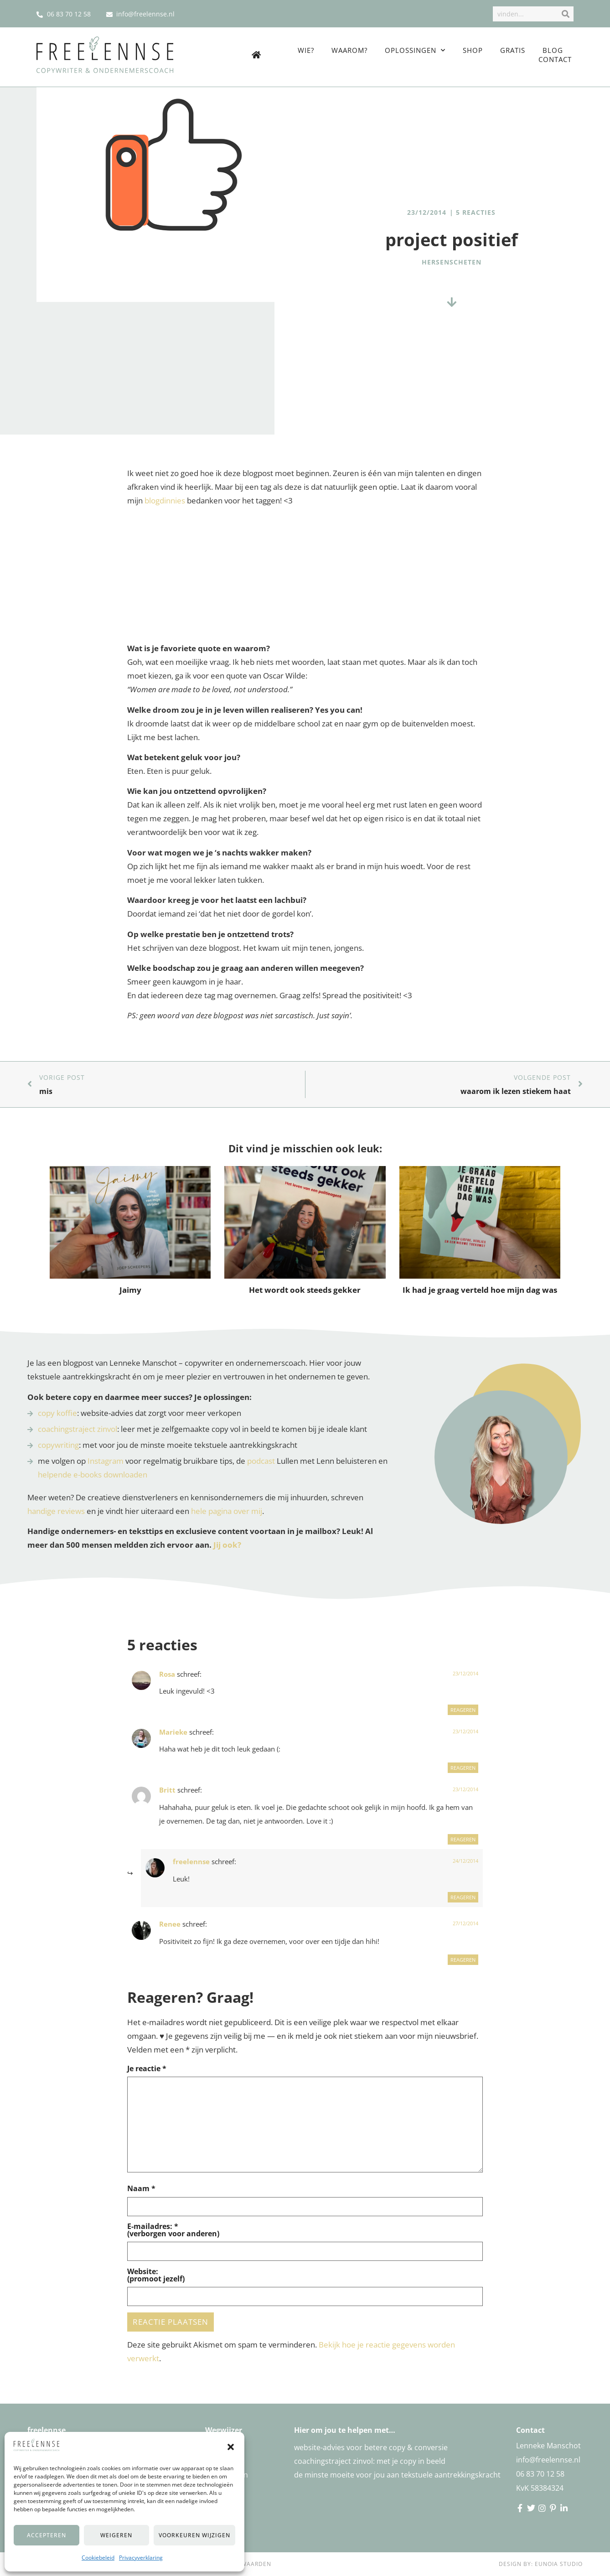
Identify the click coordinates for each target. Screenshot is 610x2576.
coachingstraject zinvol (77, 1429)
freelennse (191, 1861)
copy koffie (57, 1413)
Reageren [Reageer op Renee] (463, 1959)
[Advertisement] (305, 578)
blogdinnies (165, 500)
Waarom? (349, 50)
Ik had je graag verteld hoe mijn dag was (480, 1290)
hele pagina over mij (226, 1511)
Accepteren (46, 2535)
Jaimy (130, 1290)
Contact (555, 59)
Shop (473, 50)
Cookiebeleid (98, 2557)
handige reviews (56, 1511)
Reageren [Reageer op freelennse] (463, 1897)
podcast (261, 1461)
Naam (141, 2188)
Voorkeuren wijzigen (194, 2535)
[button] (230, 2447)
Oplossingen (415, 50)
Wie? (306, 50)
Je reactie (146, 2068)
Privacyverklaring (141, 2557)
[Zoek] (565, 13)
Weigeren (116, 2535)
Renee (170, 1923)
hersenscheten (451, 262)
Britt (167, 1789)
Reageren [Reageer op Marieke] (463, 1767)
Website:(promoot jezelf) (156, 2275)
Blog (553, 50)
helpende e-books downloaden (92, 1474)
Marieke (173, 1731)
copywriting (58, 1445)
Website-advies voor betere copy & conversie (371, 2447)
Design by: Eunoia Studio (541, 2564)
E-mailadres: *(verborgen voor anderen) (173, 2230)
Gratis (512, 50)
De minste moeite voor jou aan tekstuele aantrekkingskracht (397, 2474)
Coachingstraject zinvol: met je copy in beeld (369, 2461)
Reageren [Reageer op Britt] (463, 1839)
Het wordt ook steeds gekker (305, 1290)
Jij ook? (227, 1544)
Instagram (106, 1461)
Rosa (167, 1674)
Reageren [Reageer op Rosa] (463, 1709)
